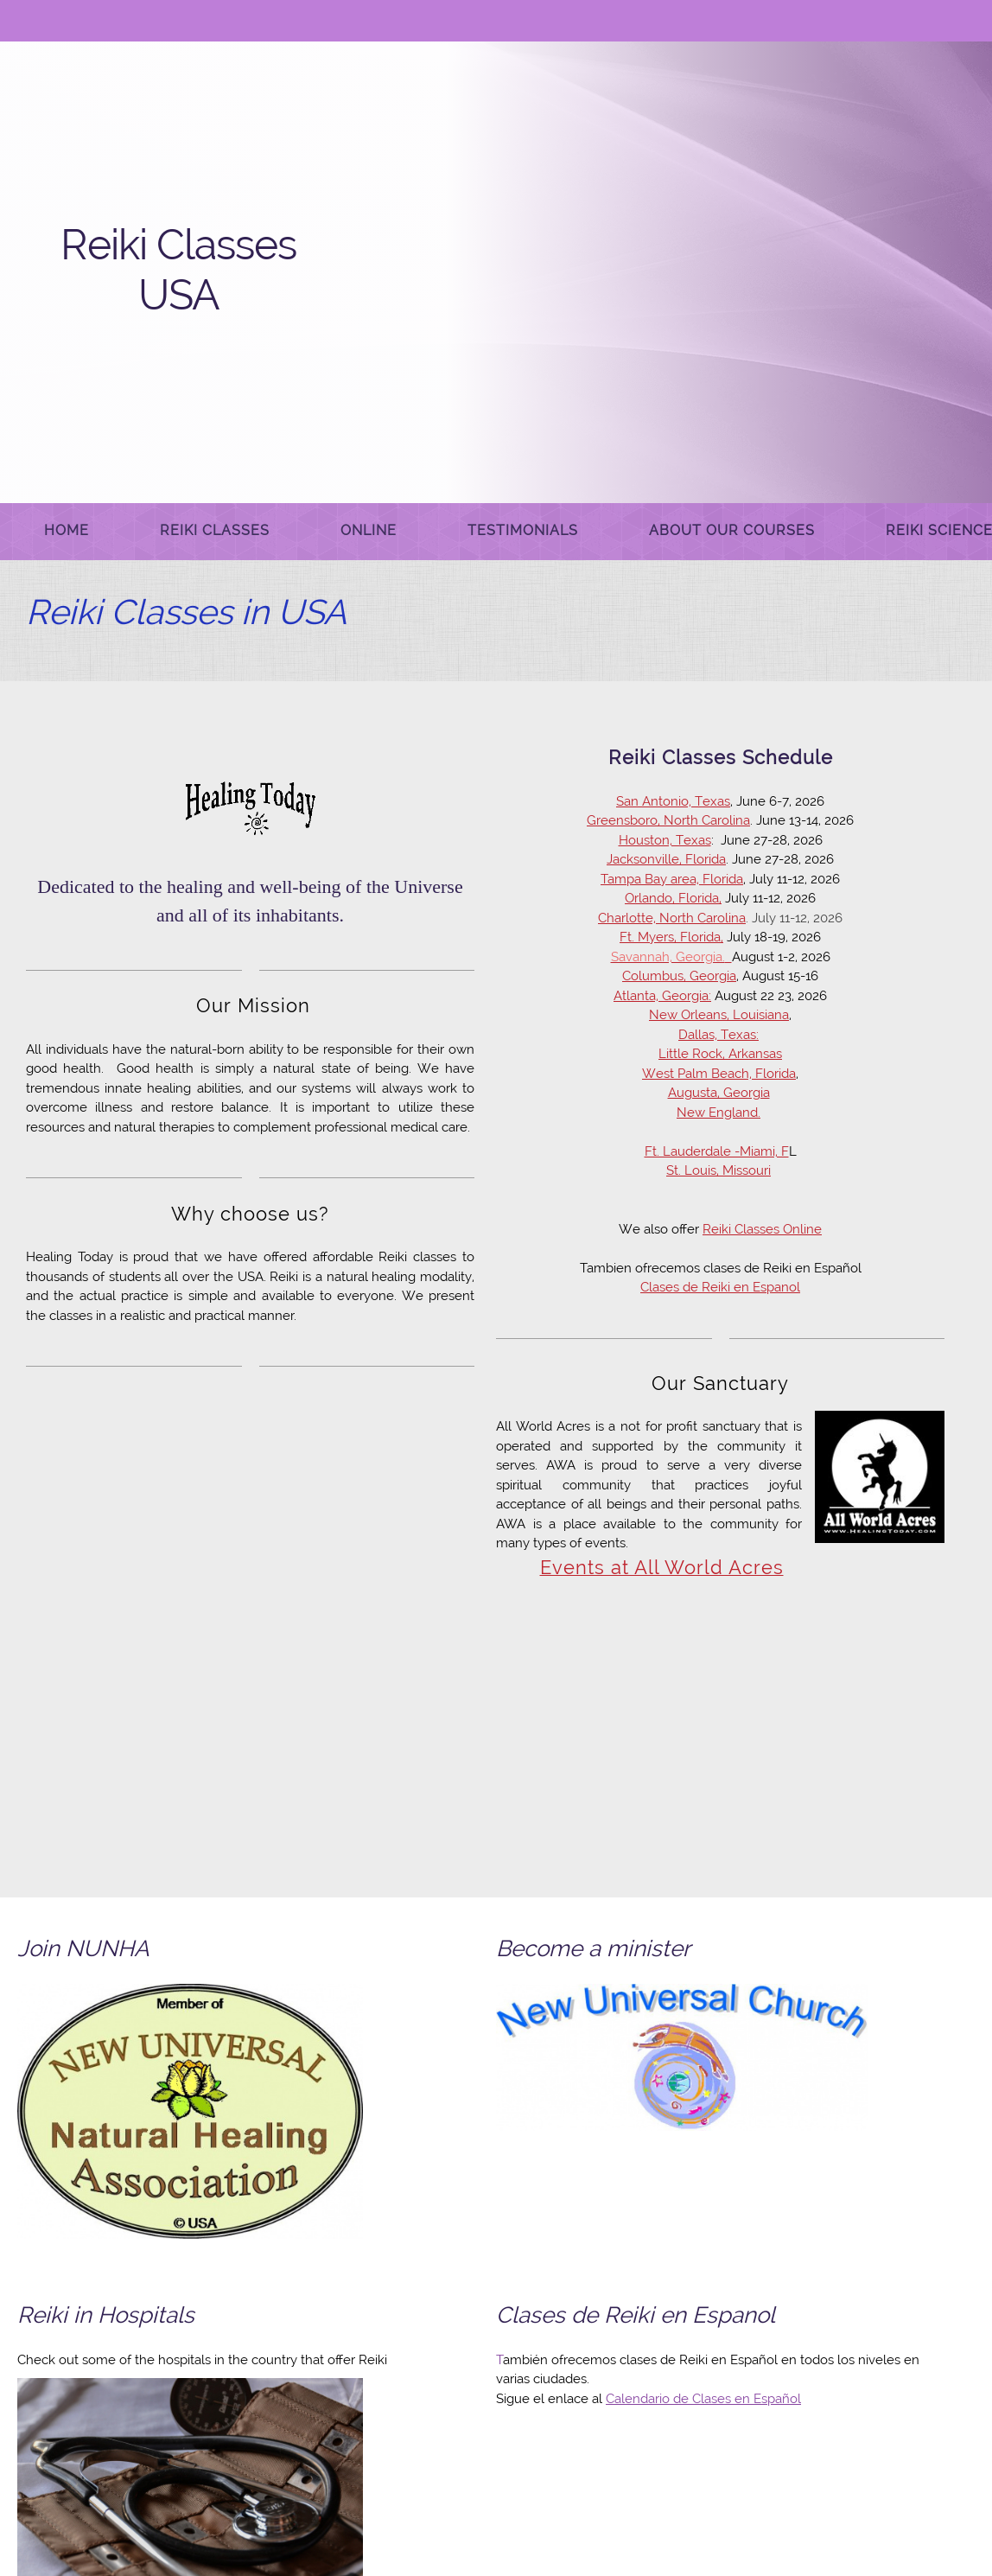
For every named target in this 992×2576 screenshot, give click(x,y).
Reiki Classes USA (178, 269)
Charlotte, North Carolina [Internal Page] (672, 918)
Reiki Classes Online (762, 1229)
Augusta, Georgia (719, 1092)
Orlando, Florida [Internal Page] (672, 898)
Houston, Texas (665, 840)
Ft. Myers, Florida (670, 937)
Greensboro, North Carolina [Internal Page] (668, 820)
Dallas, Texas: (718, 1035)
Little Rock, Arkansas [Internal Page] (720, 1054)
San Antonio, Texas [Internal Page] (673, 801)
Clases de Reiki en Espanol (720, 1287)
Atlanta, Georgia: (662, 996)
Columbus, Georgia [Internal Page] (679, 976)
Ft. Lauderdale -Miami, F (717, 1151)
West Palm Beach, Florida (719, 1073)
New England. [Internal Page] (718, 1112)
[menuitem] (66, 531)
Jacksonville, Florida (666, 859)
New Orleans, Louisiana (719, 1015)
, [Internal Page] (720, 898)
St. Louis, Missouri (718, 1170)
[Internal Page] (671, 957)
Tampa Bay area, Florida (672, 879)
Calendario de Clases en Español (703, 2399)
